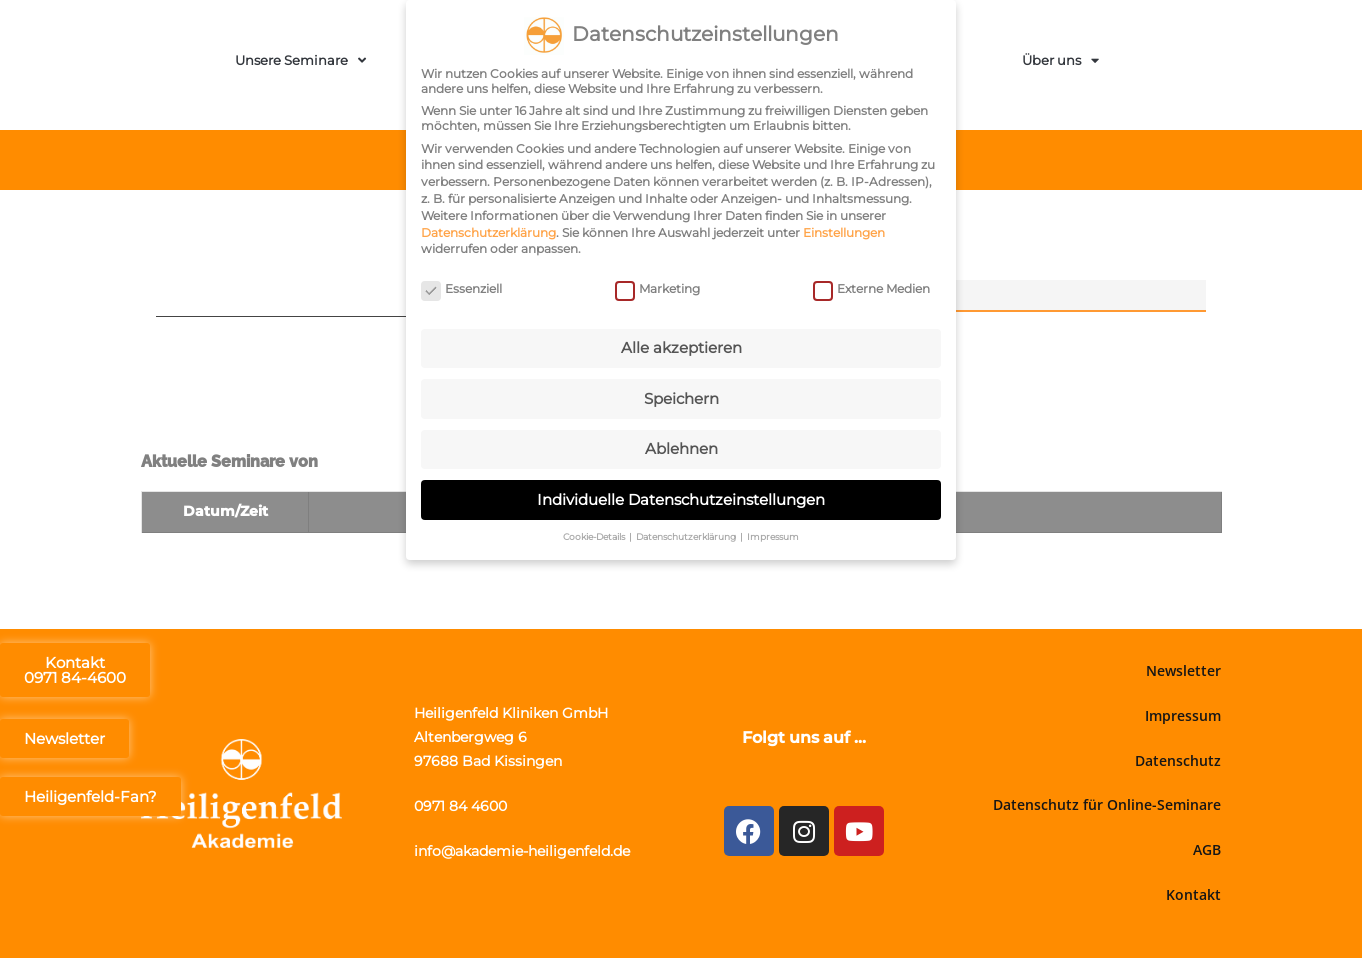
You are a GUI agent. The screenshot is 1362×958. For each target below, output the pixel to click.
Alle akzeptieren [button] (681, 344)
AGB (1207, 849)
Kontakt (1193, 894)
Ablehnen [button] (681, 445)
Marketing (657, 285)
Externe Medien (871, 285)
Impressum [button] (773, 533)
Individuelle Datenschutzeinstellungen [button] (681, 495)
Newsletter (1183, 670)
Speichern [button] (681, 394)
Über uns (1060, 60)
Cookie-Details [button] (595, 533)
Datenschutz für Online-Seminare (1107, 804)
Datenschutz (1178, 760)
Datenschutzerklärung (488, 228)
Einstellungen (844, 228)
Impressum (1183, 715)
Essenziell (461, 285)
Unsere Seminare (300, 60)
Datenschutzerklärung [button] (687, 533)
